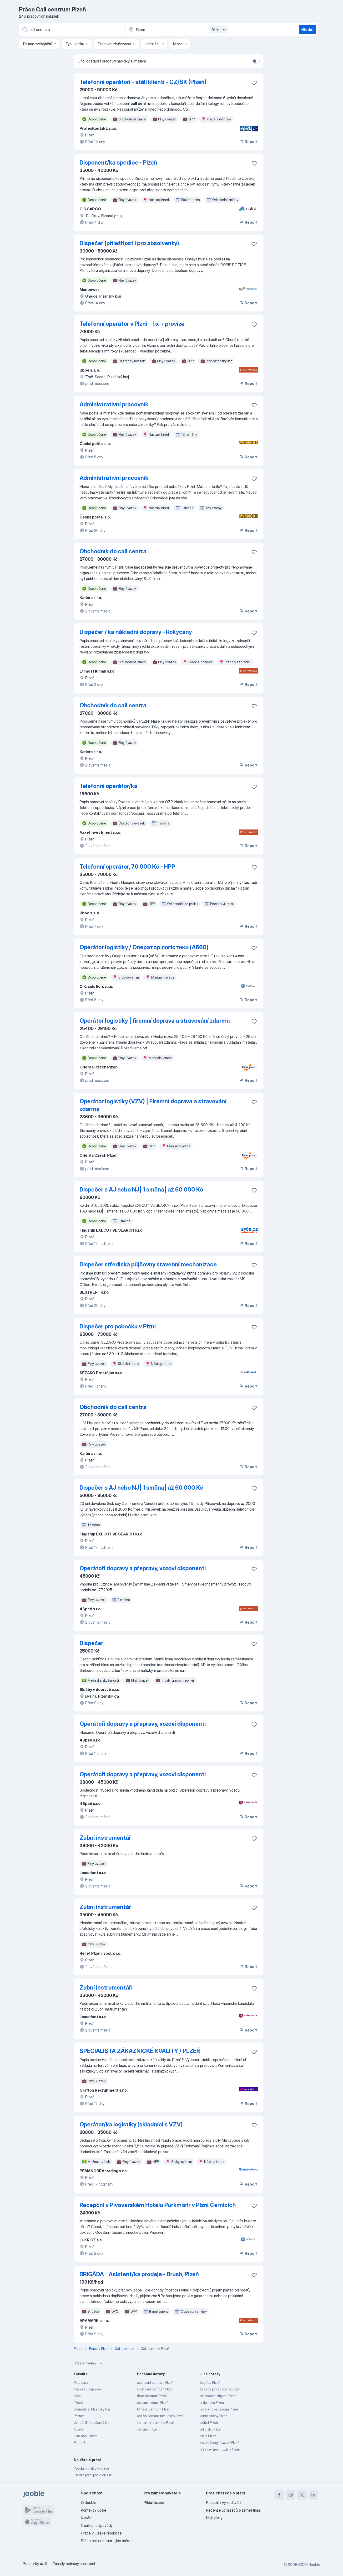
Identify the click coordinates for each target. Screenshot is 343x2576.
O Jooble (88, 2502)
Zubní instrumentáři (106, 1987)
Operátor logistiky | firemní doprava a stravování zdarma (155, 1020)
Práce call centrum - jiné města (106, 2540)
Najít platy (214, 2517)
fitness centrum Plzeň (153, 2409)
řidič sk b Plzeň (211, 2429)
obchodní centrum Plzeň (155, 2382)
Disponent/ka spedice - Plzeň (118, 162)
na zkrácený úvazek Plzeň (219, 2443)
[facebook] (279, 2495)
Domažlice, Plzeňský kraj (92, 2409)
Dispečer (91, 1643)
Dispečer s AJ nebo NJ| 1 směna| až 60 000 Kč (141, 1189)
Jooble (314, 2564)
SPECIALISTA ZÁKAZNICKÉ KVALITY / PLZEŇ (140, 2050)
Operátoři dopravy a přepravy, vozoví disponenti (143, 1568)
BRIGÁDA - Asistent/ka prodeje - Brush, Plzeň (139, 2274)
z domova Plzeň (212, 2402)
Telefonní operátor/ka (108, 786)
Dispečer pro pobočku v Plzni (118, 1326)
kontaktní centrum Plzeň (155, 2423)
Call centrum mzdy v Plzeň (220, 2449)
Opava (79, 2429)
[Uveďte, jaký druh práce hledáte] (71, 29)
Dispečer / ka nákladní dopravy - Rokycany (136, 631)
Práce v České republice (101, 2533)
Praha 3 (80, 2443)
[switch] (256, 61)
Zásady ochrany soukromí (73, 2563)
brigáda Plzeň (210, 2382)
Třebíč (78, 2402)
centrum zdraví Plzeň (152, 2402)
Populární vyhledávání (223, 2502)
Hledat (307, 29)
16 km (219, 29)
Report (248, 141)
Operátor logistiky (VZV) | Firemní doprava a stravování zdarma (153, 1105)
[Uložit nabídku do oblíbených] (254, 83)
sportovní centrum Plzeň (155, 2389)
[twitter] (302, 2495)
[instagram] (290, 2495)
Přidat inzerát (155, 2502)
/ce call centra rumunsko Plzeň (160, 2416)
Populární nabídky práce (91, 2468)
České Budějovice (87, 2389)
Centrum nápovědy (97, 2525)
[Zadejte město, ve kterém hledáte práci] (178, 29)
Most (78, 2396)
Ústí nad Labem (85, 2436)
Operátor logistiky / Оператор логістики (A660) (144, 947)
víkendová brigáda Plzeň (218, 2396)
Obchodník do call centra (113, 551)
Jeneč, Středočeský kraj (92, 2423)
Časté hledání (89, 2363)
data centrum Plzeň (152, 2396)
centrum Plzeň (148, 2429)
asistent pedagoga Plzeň (219, 2409)
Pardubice (81, 2382)
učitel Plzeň (209, 2423)
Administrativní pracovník (114, 404)
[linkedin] (313, 2495)
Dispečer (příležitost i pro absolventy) (129, 243)
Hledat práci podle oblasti (93, 2475)
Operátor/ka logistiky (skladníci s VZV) (131, 2124)
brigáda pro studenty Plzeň (220, 2389)
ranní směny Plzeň (213, 2416)
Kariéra (86, 2517)
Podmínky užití (35, 2563)
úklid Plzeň (208, 2436)
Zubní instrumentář (105, 1837)
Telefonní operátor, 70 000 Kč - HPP (127, 866)
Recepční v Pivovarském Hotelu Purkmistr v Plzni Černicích (158, 2205)
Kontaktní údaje (93, 2510)
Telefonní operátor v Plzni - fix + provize (132, 323)
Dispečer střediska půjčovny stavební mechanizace (148, 1264)
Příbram (79, 2416)
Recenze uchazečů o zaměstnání (233, 2510)
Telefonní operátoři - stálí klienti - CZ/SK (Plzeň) (143, 81)
